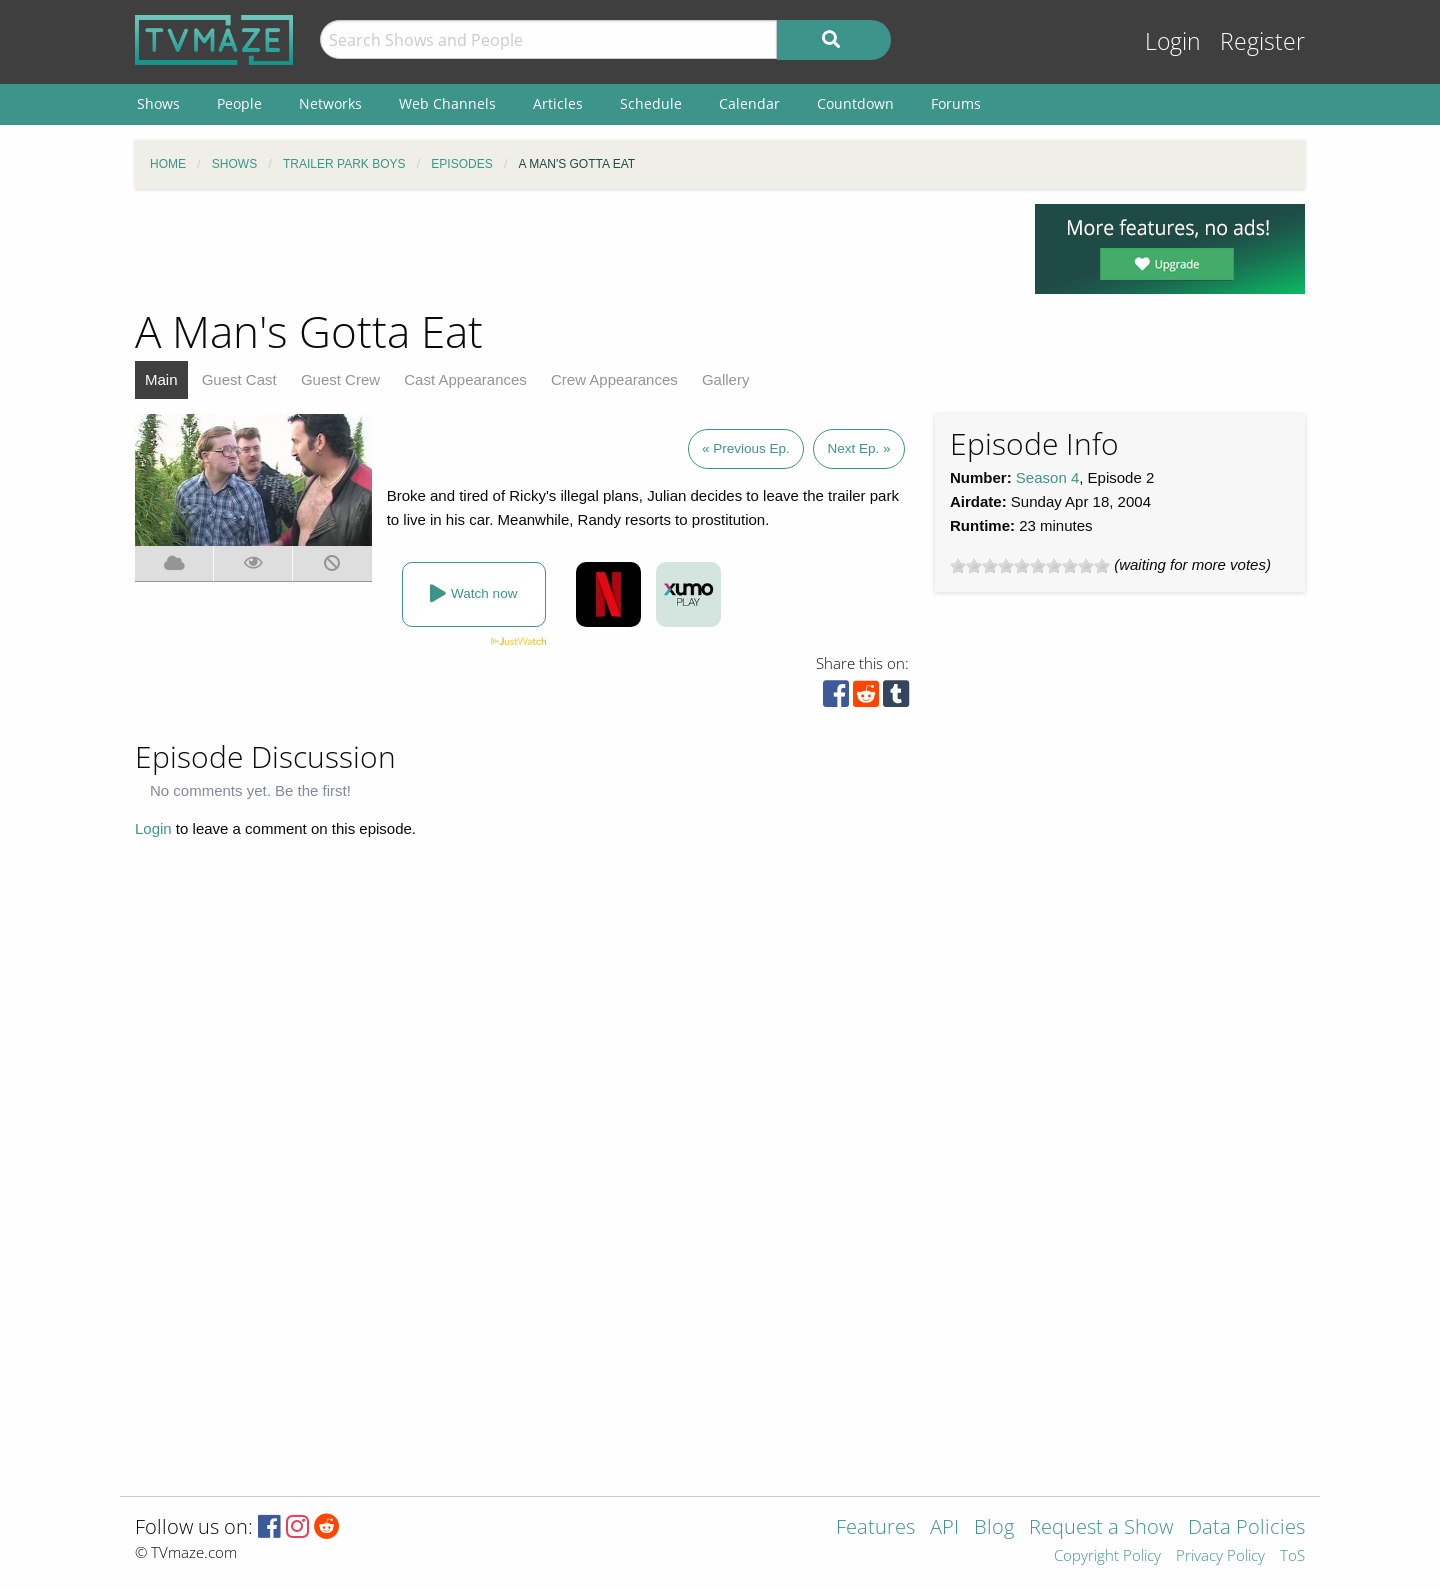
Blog (994, 1528)
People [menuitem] (239, 103)
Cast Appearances (465, 379)
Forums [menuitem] (956, 103)
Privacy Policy (1220, 1556)
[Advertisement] (570, 249)
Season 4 (1047, 477)
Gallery (726, 379)
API (944, 1528)
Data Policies (1246, 1528)
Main (161, 379)
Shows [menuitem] (158, 103)
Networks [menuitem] (330, 103)
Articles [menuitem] (558, 103)
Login (1173, 41)
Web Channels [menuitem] (447, 103)
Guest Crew (340, 379)
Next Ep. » (858, 448)
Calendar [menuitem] (749, 103)
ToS (1292, 1556)
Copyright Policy (1107, 1556)
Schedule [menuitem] (651, 103)
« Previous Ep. (746, 448)
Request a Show (1101, 1528)
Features (875, 1528)
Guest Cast (239, 379)
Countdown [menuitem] (855, 103)
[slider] (1030, 566)
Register (1262, 41)
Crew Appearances (614, 379)
